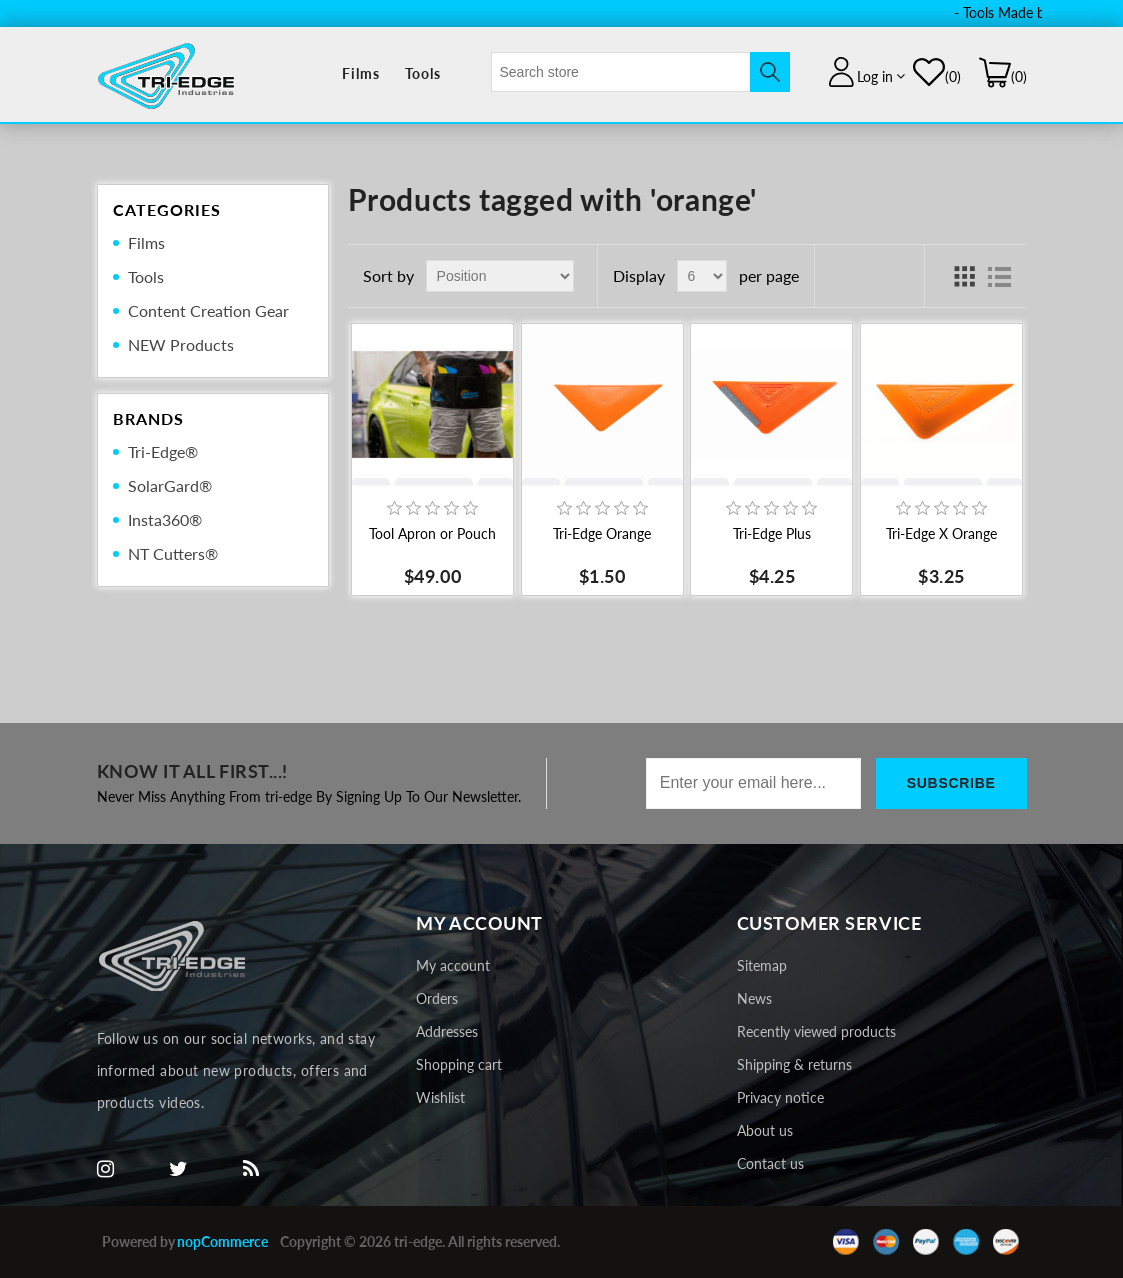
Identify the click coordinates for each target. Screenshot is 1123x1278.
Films (361, 73)
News (754, 998)
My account (453, 965)
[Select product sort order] (500, 276)
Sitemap (762, 965)
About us (765, 1130)
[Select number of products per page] (702, 276)
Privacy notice (780, 1097)
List (1000, 276)
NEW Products (181, 344)
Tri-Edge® (163, 451)
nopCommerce (222, 1241)
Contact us (770, 1163)
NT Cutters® (173, 553)
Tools (423, 73)
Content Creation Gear (208, 310)
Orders (437, 998)
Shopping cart (459, 1064)
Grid (964, 276)
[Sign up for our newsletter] (753, 783)
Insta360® (165, 519)
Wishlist (440, 1097)
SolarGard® (170, 485)
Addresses (447, 1031)
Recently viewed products (816, 1031)
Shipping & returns (794, 1064)
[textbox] (621, 72)
